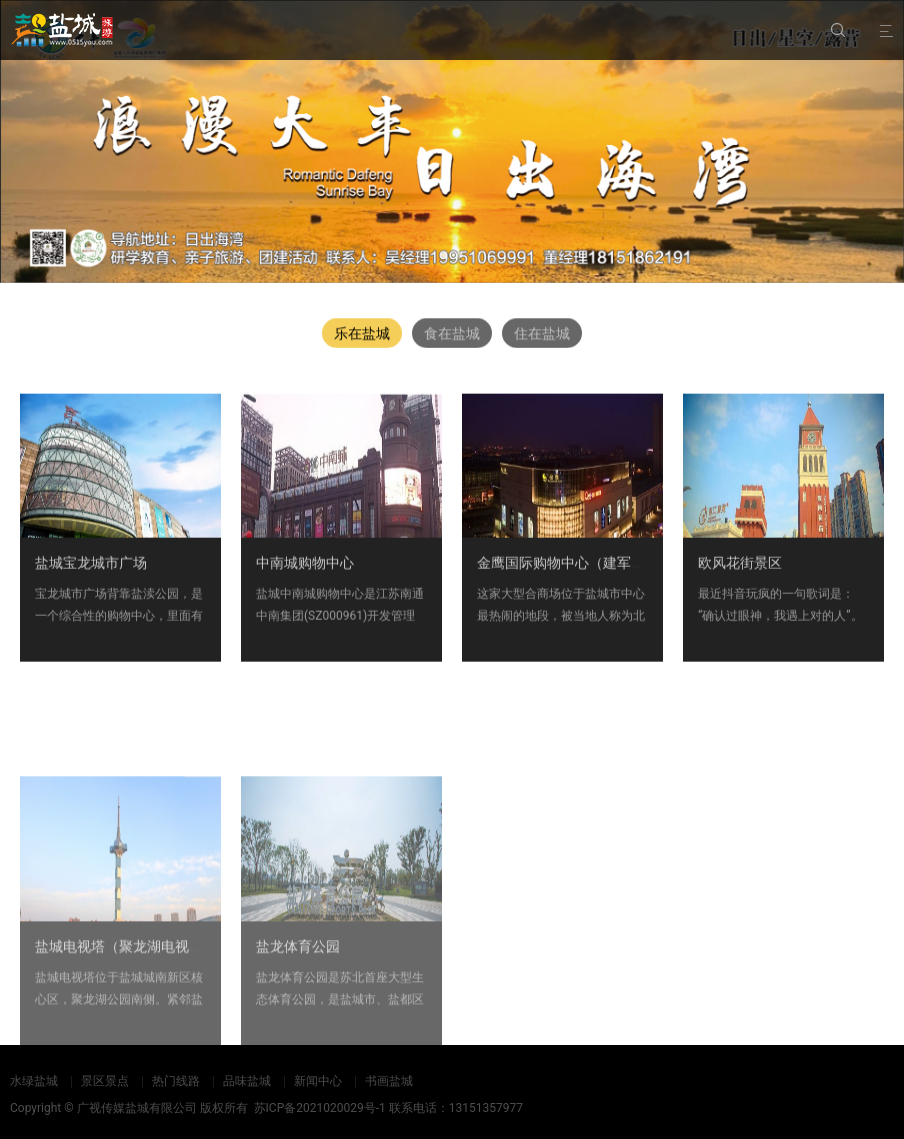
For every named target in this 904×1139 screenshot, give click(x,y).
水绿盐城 (34, 1081)
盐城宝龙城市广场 (91, 568)
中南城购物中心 (305, 568)
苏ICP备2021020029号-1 (320, 1108)
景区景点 (105, 1081)
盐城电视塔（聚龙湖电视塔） (126, 1001)
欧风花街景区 (740, 568)
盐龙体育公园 (298, 1001)
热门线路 (176, 1081)
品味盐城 (247, 1081)
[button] (444, 253)
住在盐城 (542, 333)
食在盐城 (452, 333)
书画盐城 (389, 1081)
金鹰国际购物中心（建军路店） (575, 568)
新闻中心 (318, 1081)
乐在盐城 (362, 333)
